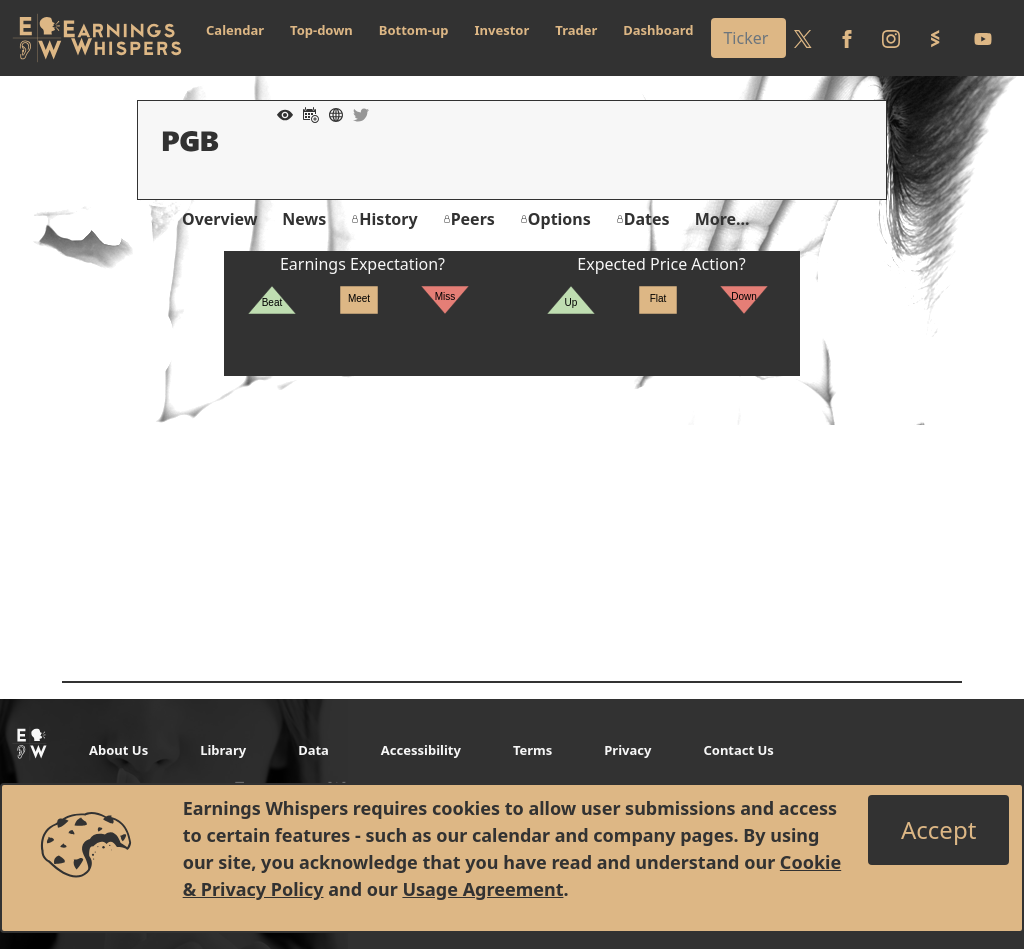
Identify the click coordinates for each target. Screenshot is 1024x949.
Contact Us (738, 750)
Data (313, 750)
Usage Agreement (482, 889)
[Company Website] (331, 113)
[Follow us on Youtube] (983, 38)
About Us (118, 750)
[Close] (938, 830)
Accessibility (421, 750)
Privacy (627, 750)
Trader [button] (576, 30)
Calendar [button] (235, 30)
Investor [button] (502, 30)
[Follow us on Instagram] (891, 38)
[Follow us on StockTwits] (935, 38)
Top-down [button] (321, 30)
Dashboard (658, 30)
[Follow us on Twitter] (803, 38)
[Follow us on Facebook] (847, 38)
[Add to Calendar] (306, 113)
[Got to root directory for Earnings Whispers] (97, 38)
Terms (532, 750)
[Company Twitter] (356, 113)
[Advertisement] (512, 516)
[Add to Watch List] (280, 113)
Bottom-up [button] (414, 30)
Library (223, 750)
